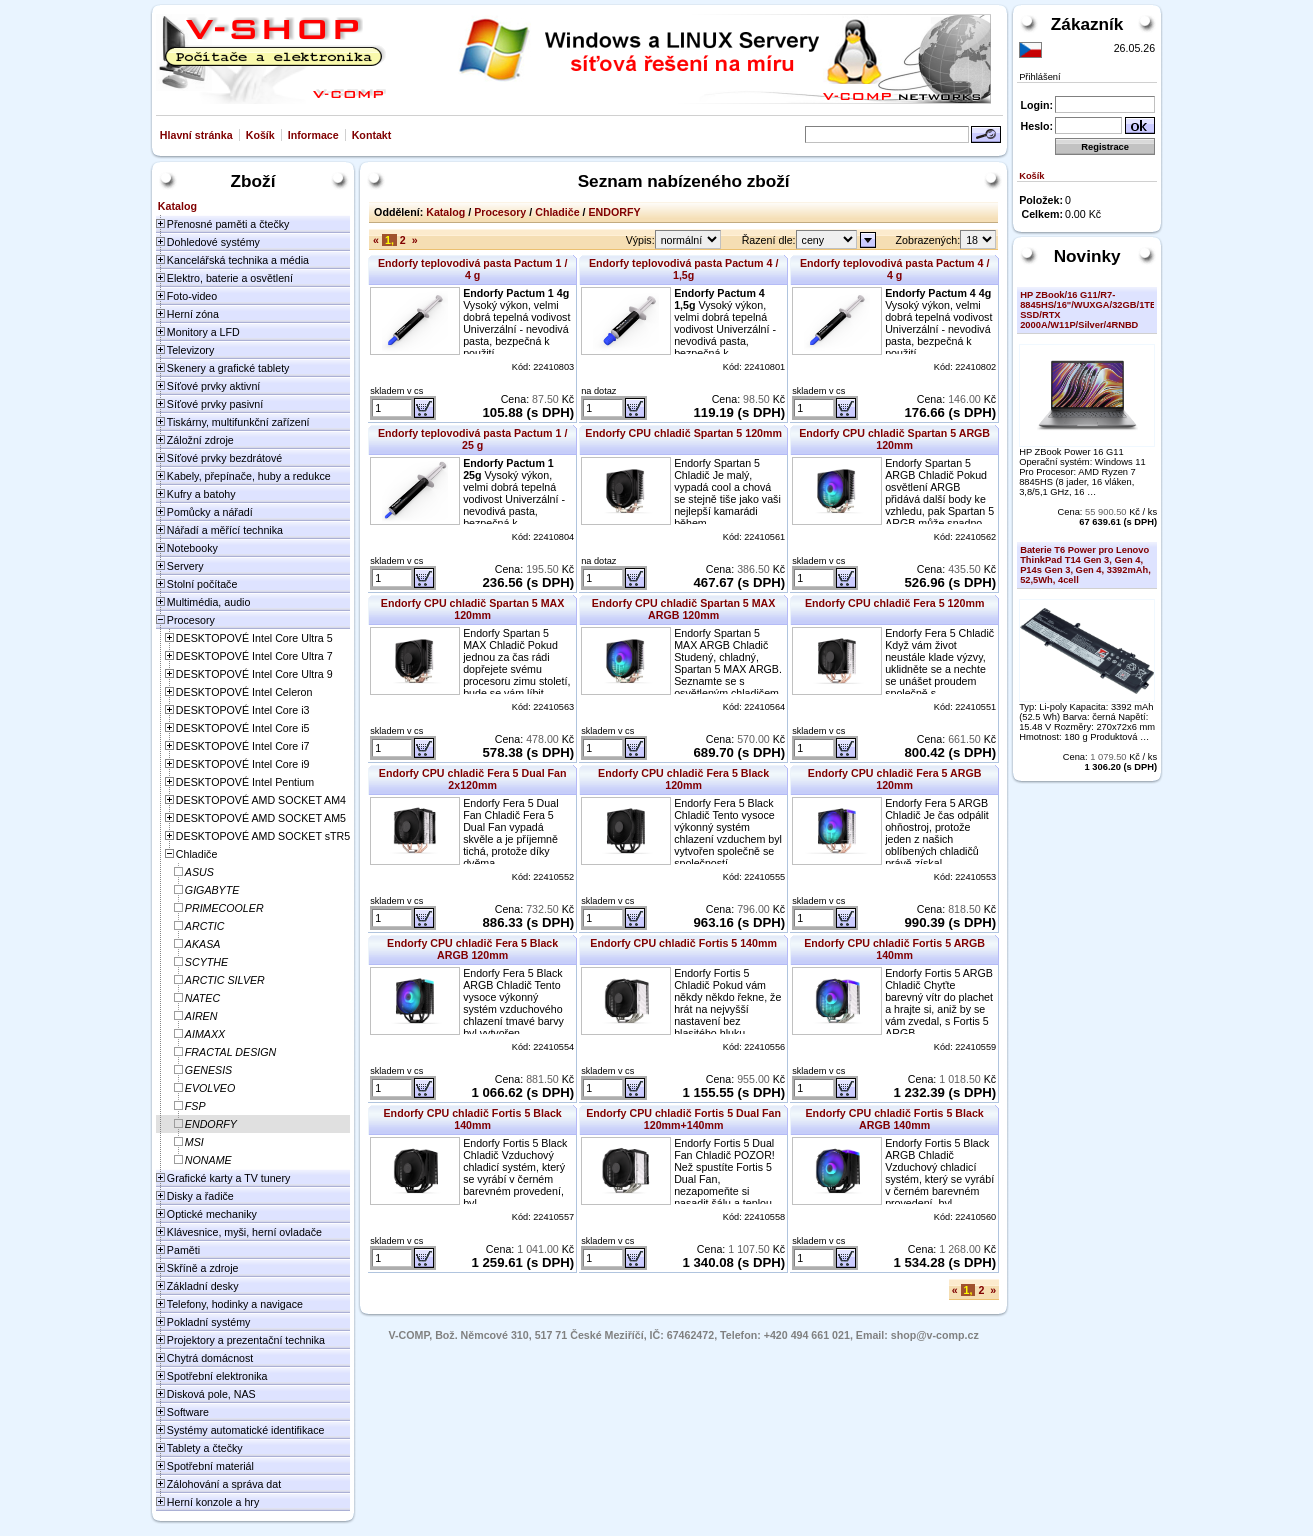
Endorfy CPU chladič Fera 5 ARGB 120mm (895, 779)
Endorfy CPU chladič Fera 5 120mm (894, 603)
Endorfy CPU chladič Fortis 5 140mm (683, 943)
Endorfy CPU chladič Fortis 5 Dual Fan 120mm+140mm (683, 1119)
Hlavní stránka (196, 135)
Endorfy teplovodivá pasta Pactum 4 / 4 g (895, 269)
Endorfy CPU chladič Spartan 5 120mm (683, 433)
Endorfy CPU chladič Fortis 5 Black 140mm (473, 1119)
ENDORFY (615, 212)
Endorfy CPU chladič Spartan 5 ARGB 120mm (894, 439)
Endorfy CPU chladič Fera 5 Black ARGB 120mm (472, 949)
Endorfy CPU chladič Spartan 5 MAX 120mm (473, 609)
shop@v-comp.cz (935, 1335)
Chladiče (557, 212)
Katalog (445, 212)
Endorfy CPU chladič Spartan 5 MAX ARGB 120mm (684, 609)
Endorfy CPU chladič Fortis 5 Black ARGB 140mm (895, 1119)
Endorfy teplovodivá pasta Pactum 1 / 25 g (473, 439)
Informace (313, 135)
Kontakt (372, 135)
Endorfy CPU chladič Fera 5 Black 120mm (683, 779)
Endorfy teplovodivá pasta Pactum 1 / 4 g (473, 269)
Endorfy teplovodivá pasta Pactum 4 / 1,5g (684, 269)
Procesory (500, 212)
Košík (260, 135)
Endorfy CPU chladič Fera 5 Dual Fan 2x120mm (473, 779)
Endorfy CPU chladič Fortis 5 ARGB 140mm (894, 949)
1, (389, 240)
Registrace (1105, 147)
